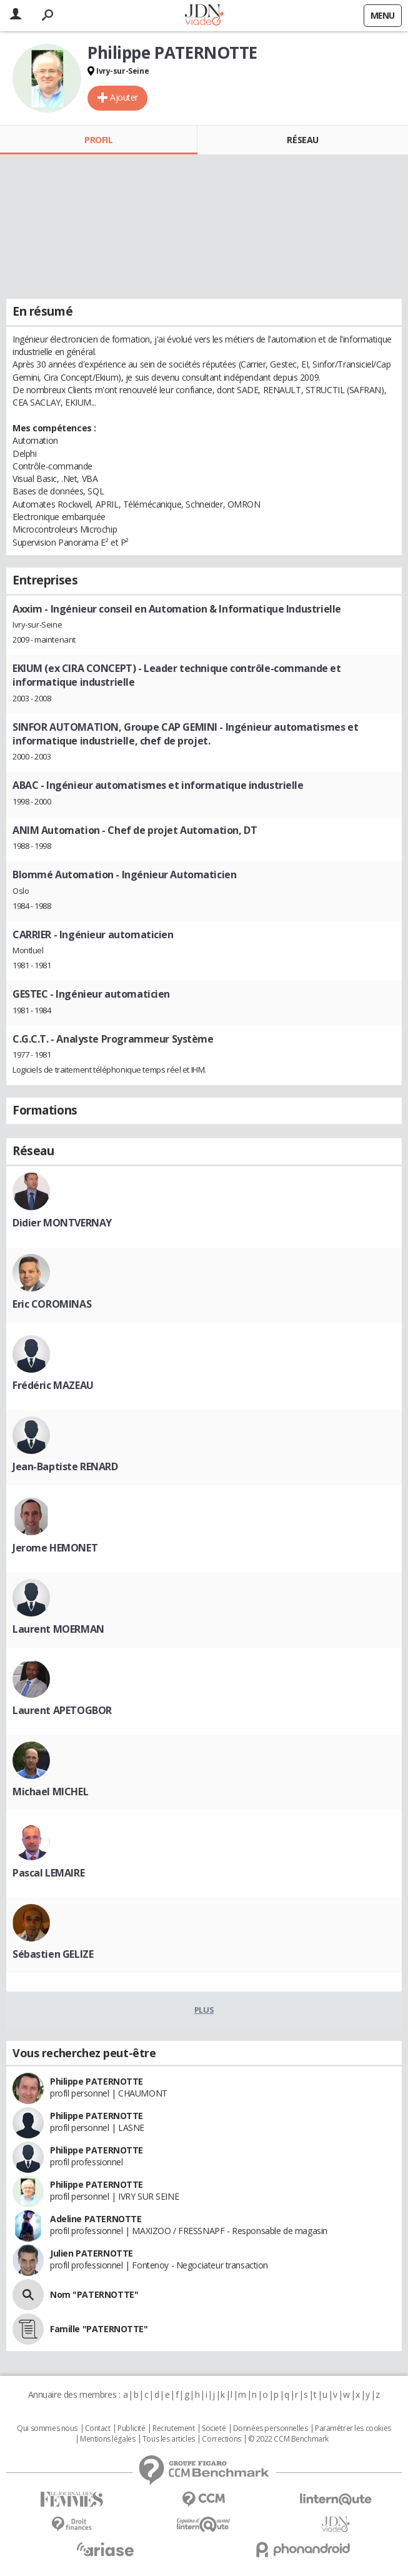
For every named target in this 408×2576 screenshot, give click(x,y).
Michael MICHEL (50, 1791)
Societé (214, 2428)
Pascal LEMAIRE (48, 1873)
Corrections (221, 2439)
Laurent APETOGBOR (62, 1710)
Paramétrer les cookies (353, 2428)
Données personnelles (270, 2428)
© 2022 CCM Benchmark (288, 2439)
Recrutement (173, 2428)
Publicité (131, 2428)
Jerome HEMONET (54, 1548)
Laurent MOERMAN (58, 1629)
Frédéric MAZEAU (53, 1385)
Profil (98, 140)
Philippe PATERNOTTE (96, 2081)
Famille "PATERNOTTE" (99, 2329)
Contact (98, 2428)
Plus (204, 2009)
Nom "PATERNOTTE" (94, 2294)
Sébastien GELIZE (52, 1954)
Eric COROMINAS (51, 1304)
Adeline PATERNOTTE (95, 2219)
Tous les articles (168, 2439)
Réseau (302, 140)
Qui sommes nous (47, 2428)
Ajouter (124, 97)
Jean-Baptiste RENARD (65, 1466)
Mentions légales (107, 2439)
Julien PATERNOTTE (91, 2253)
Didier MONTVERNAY (62, 1223)
